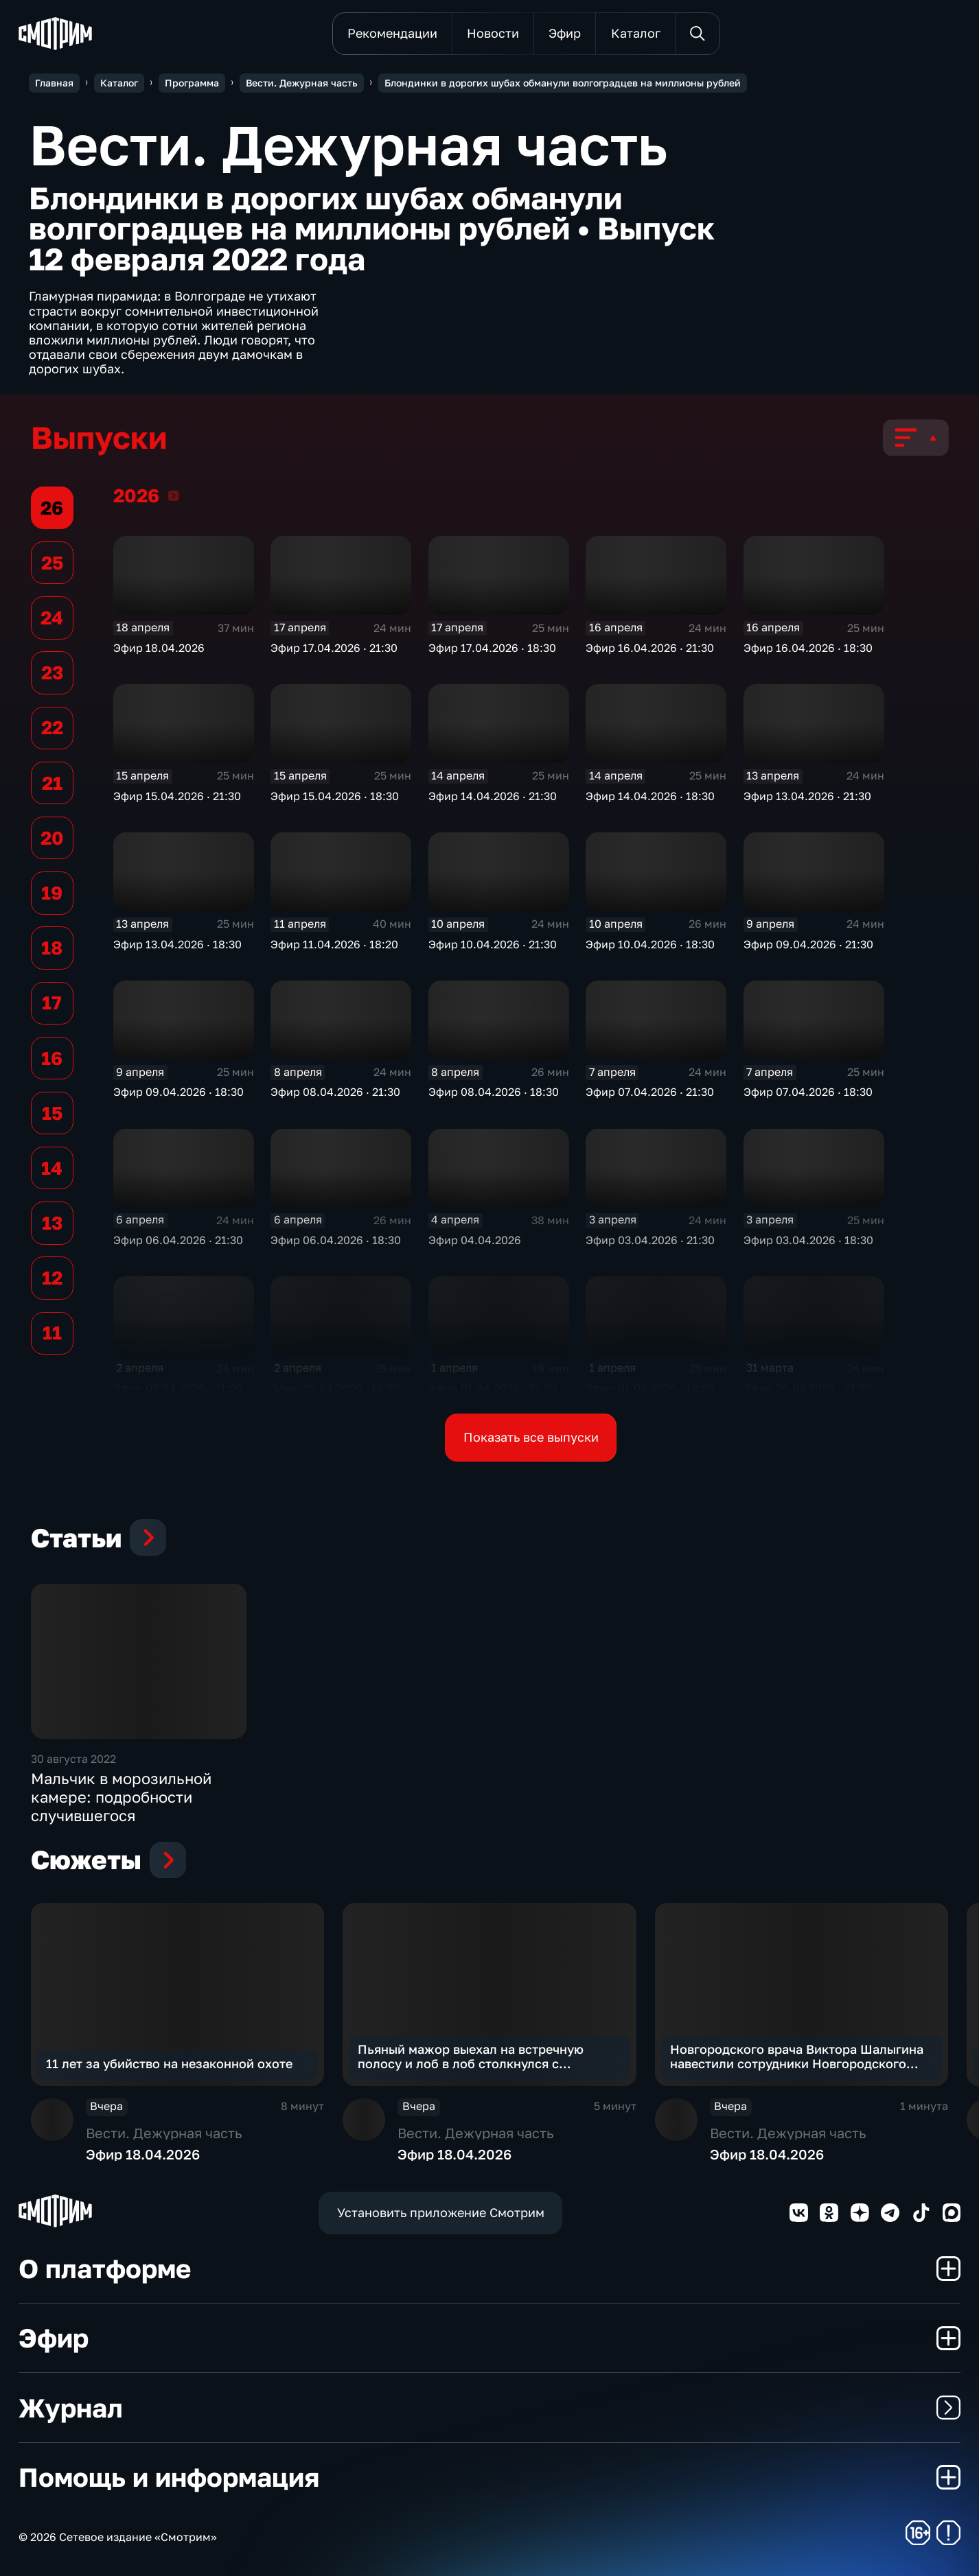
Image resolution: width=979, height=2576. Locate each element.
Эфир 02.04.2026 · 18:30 (335, 1388)
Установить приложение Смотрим (440, 2212)
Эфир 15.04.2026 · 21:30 (177, 796)
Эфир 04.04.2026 (474, 1240)
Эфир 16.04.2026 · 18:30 (808, 648)
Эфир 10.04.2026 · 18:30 (650, 944)
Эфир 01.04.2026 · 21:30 (492, 1388)
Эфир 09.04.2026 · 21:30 (808, 944)
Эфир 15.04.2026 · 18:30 (334, 796)
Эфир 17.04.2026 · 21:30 (334, 648)
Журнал (490, 2407)
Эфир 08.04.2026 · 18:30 (493, 1092)
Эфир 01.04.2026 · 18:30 (650, 1388)
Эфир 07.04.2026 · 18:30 (808, 1092)
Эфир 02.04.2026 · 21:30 (177, 1388)
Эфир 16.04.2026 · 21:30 (650, 648)
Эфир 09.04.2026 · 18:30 (178, 1092)
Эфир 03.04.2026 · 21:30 (650, 1240)
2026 (173, 495)
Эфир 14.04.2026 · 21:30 (492, 796)
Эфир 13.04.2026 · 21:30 (807, 796)
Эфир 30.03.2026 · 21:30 (808, 1388)
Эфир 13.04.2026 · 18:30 (177, 944)
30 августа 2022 (73, 1759)
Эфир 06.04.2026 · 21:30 (178, 1240)
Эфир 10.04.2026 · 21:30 (492, 944)
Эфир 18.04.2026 (159, 648)
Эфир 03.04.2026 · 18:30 (808, 1240)
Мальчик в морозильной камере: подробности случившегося (121, 1796)
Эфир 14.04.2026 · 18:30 (650, 796)
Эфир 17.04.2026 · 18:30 (492, 648)
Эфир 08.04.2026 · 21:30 (335, 1092)
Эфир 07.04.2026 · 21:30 (650, 1092)
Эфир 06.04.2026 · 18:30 (335, 1240)
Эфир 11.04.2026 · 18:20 (334, 944)
